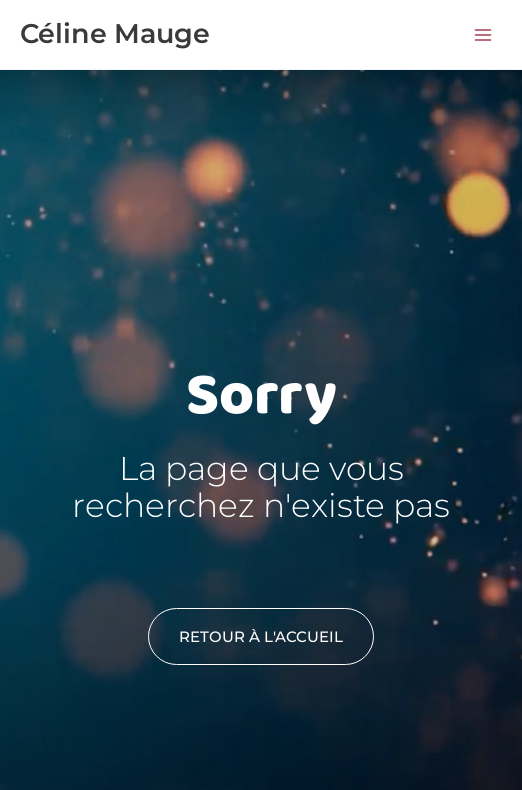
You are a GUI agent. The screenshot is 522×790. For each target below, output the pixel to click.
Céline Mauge (115, 33)
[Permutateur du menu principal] (483, 35)
